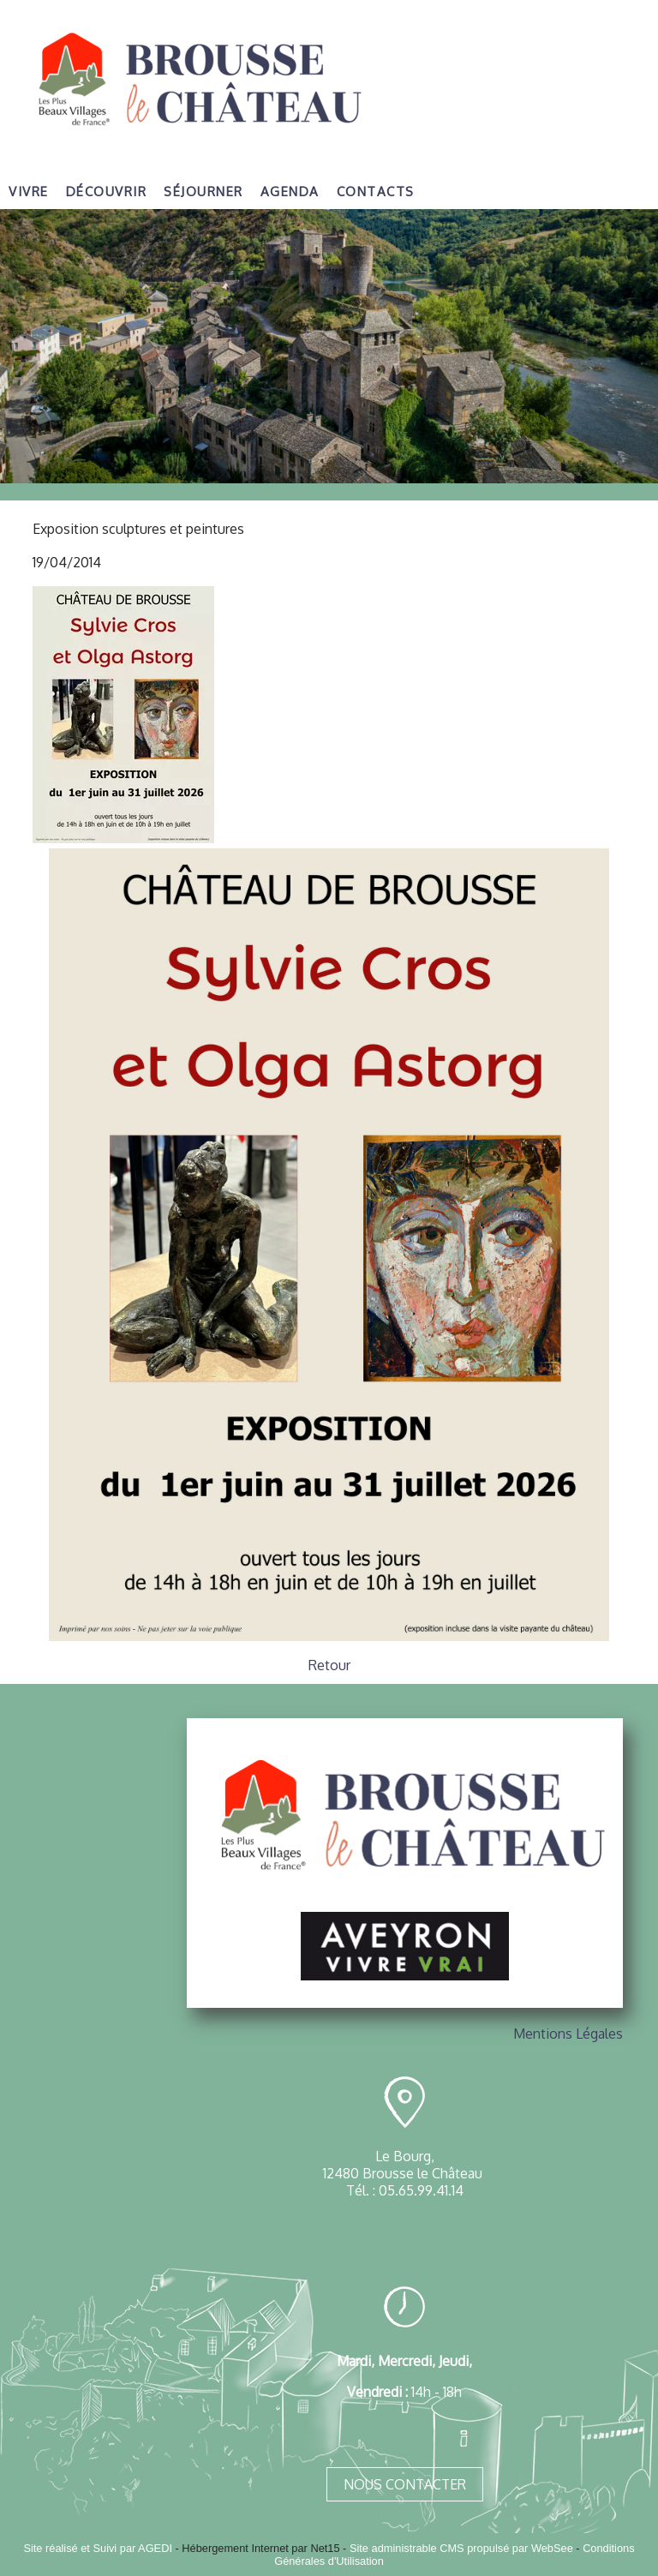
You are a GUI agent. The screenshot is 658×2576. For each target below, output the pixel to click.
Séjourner (203, 191)
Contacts (376, 191)
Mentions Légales (568, 2033)
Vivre (29, 191)
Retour (329, 1665)
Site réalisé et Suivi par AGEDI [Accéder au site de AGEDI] (97, 2548)
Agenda (290, 191)
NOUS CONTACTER (405, 2484)
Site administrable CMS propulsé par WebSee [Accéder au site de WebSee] (461, 2548)
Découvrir (106, 191)
